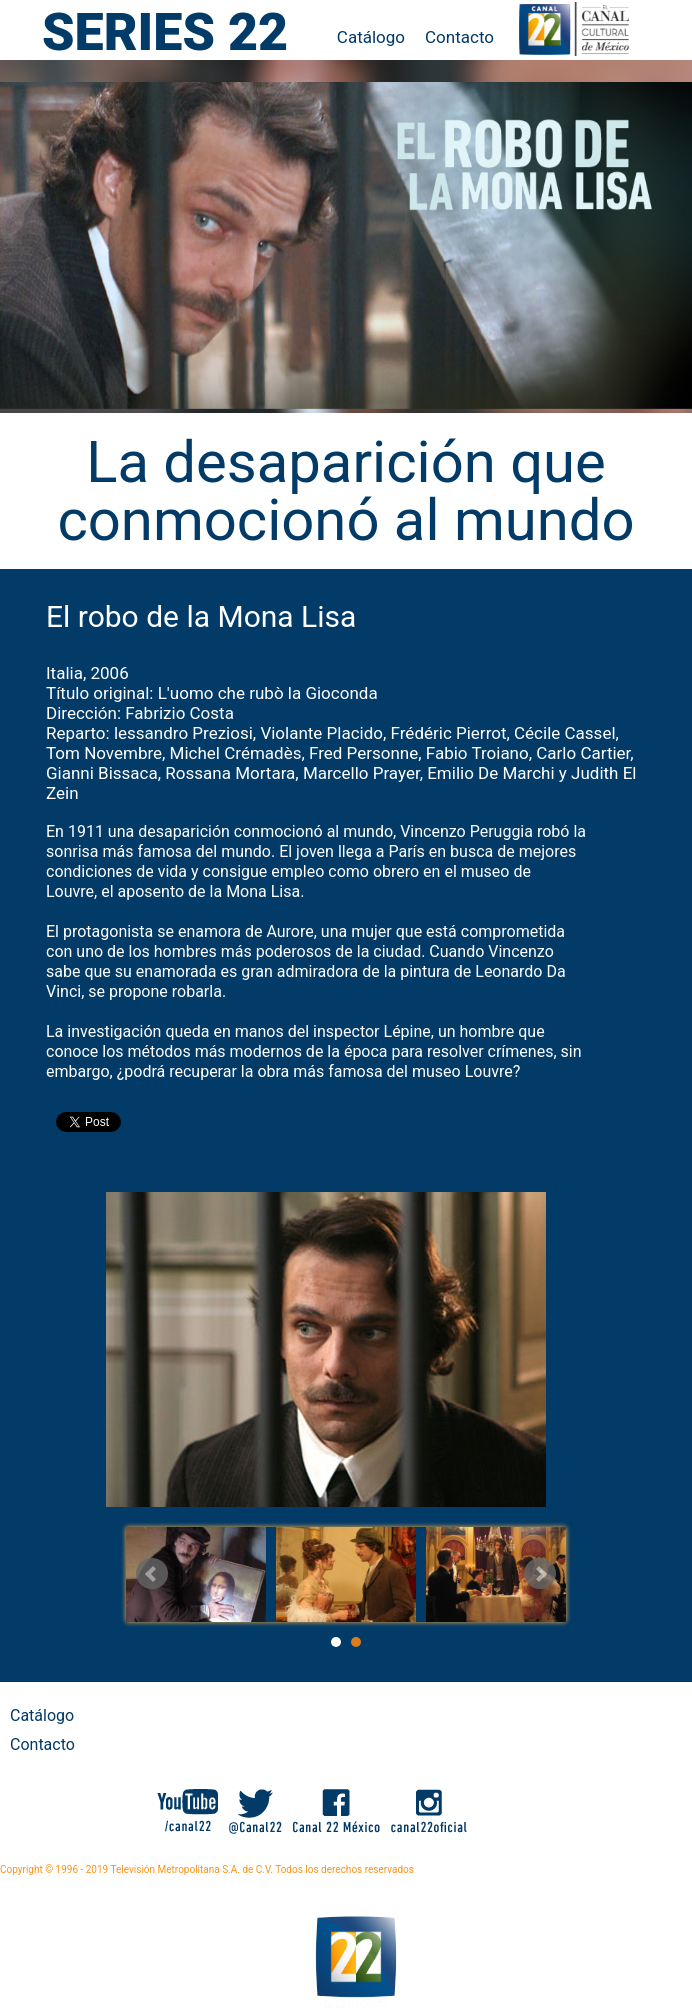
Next (540, 1574)
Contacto (459, 37)
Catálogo (371, 37)
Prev (152, 1574)
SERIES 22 (165, 32)
